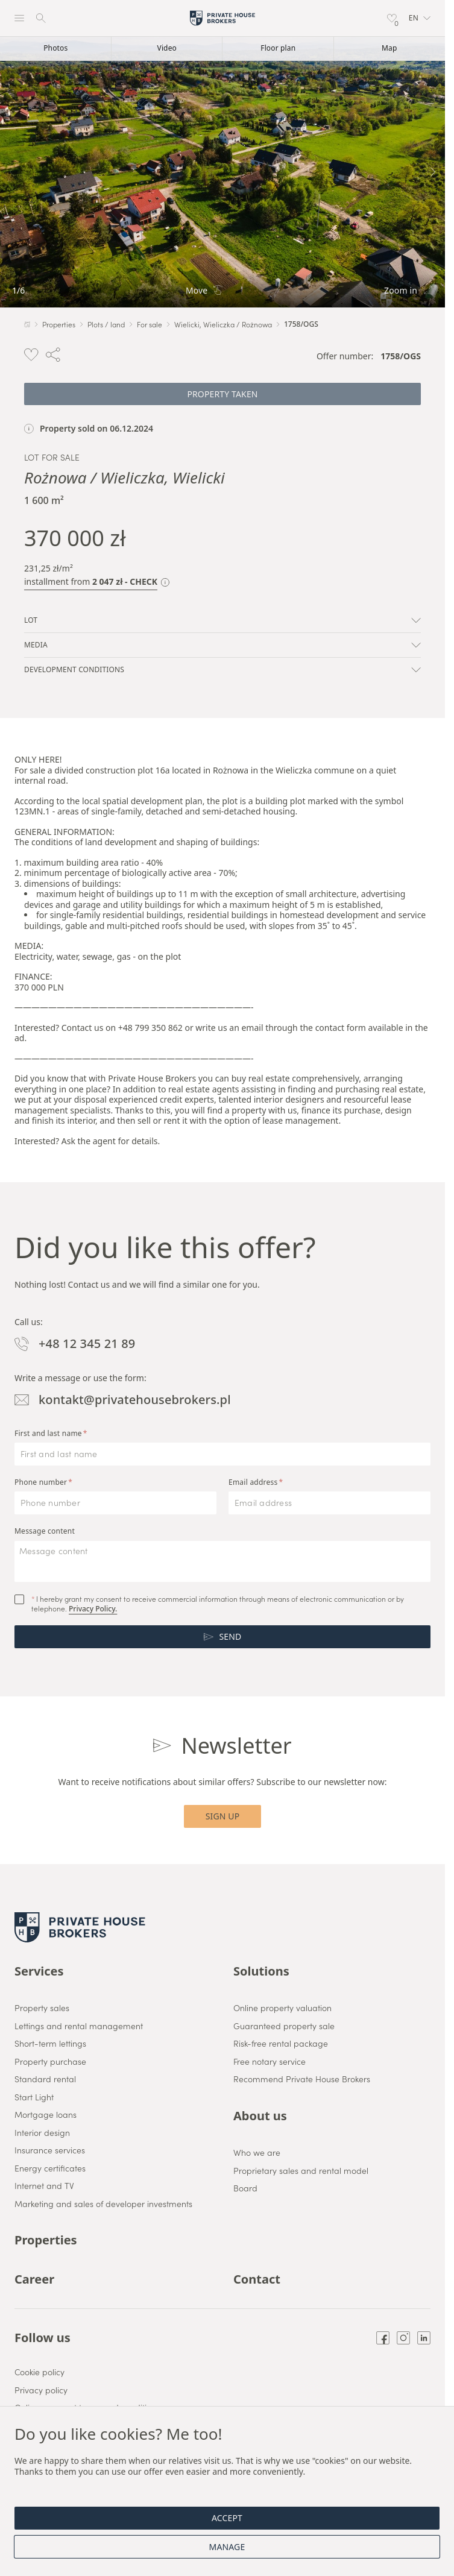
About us (260, 2116)
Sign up (223, 1816)
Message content (44, 1531)
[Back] (12, 172)
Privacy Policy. (93, 1609)
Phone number (40, 1482)
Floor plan (277, 48)
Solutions (261, 1971)
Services (39, 1971)
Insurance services (49, 2150)
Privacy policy (41, 2390)
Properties (45, 2240)
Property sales (41, 2008)
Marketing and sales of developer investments (103, 2204)
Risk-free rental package (280, 2043)
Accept (227, 2518)
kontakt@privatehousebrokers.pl (122, 1400)
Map (389, 48)
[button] (419, 18)
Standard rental (45, 2079)
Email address (253, 1482)
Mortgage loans (45, 2114)
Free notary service (269, 2061)
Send (223, 1636)
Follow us (42, 2338)
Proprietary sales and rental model (300, 2170)
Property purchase (50, 2061)
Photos (55, 48)
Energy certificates (50, 2168)
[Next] (433, 172)
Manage (227, 2546)
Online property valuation (282, 2008)
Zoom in (408, 290)
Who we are (256, 2152)
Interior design (42, 2132)
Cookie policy (39, 2372)
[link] (222, 171)
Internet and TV (44, 2186)
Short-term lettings (50, 2043)
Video (167, 48)
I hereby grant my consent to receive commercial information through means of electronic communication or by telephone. (217, 1603)
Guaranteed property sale (284, 2026)
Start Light (34, 2097)
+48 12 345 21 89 (74, 1344)
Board (245, 2188)
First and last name (48, 1433)
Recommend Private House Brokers (301, 2079)
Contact (256, 2279)
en (419, 18)
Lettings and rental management (78, 2026)
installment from (90, 581)
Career (34, 2279)
